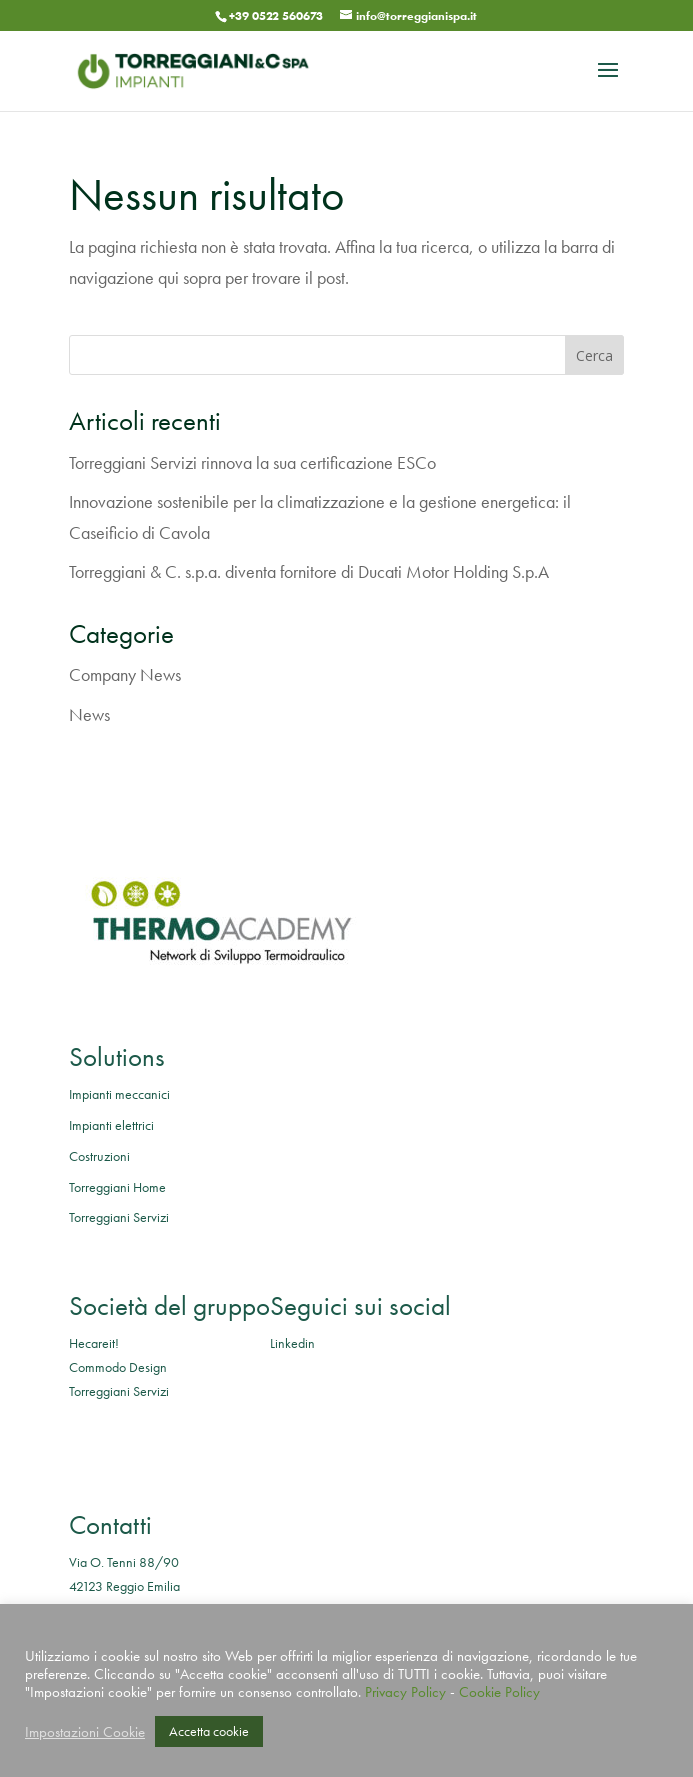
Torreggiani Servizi (119, 1217)
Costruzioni (99, 1156)
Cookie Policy (499, 1692)
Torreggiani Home (117, 1187)
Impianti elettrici (111, 1125)
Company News (125, 674)
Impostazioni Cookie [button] (85, 1732)
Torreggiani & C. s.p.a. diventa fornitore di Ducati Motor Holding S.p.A (309, 571)
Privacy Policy (405, 1692)
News (89, 714)
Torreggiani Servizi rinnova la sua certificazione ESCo (252, 462)
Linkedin (292, 1343)
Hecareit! (94, 1343)
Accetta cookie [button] (209, 1731)
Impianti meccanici (119, 1094)
